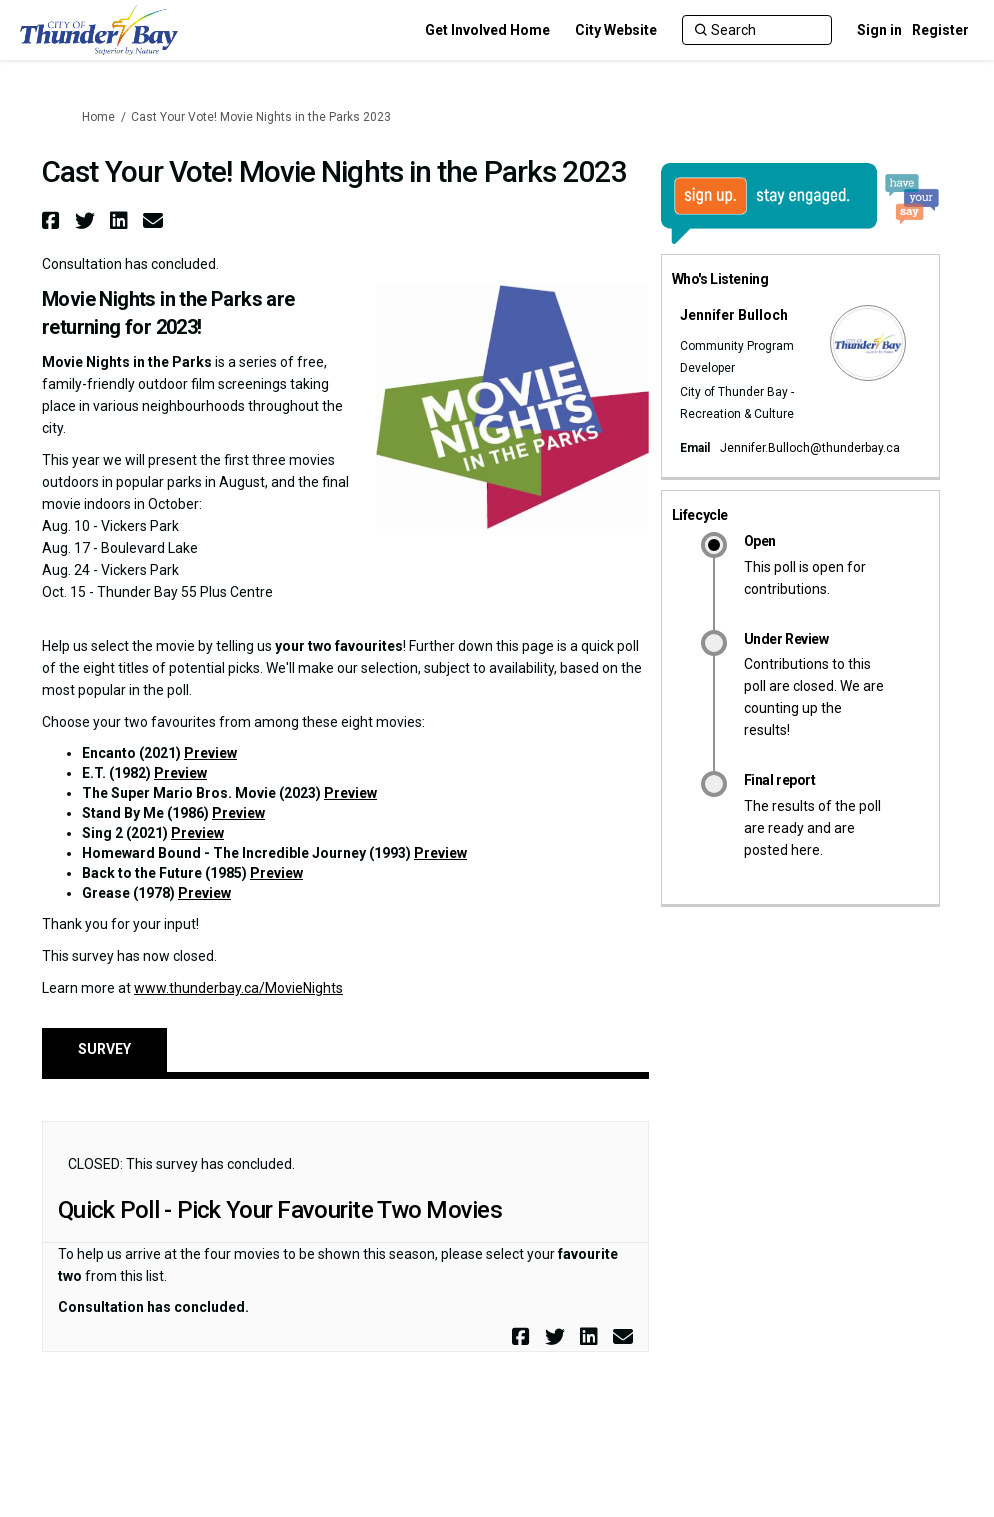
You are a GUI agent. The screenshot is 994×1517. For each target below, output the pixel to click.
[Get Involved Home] (487, 30)
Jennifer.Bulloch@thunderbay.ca (810, 448)
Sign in (879, 30)
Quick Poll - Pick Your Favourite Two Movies (280, 1210)
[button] (53, 220)
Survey (104, 1049)
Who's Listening (720, 279)
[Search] (757, 30)
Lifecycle (700, 515)
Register (940, 30)
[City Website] (616, 30)
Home (98, 117)
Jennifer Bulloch (734, 315)
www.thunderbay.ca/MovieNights (238, 988)
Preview (210, 753)
